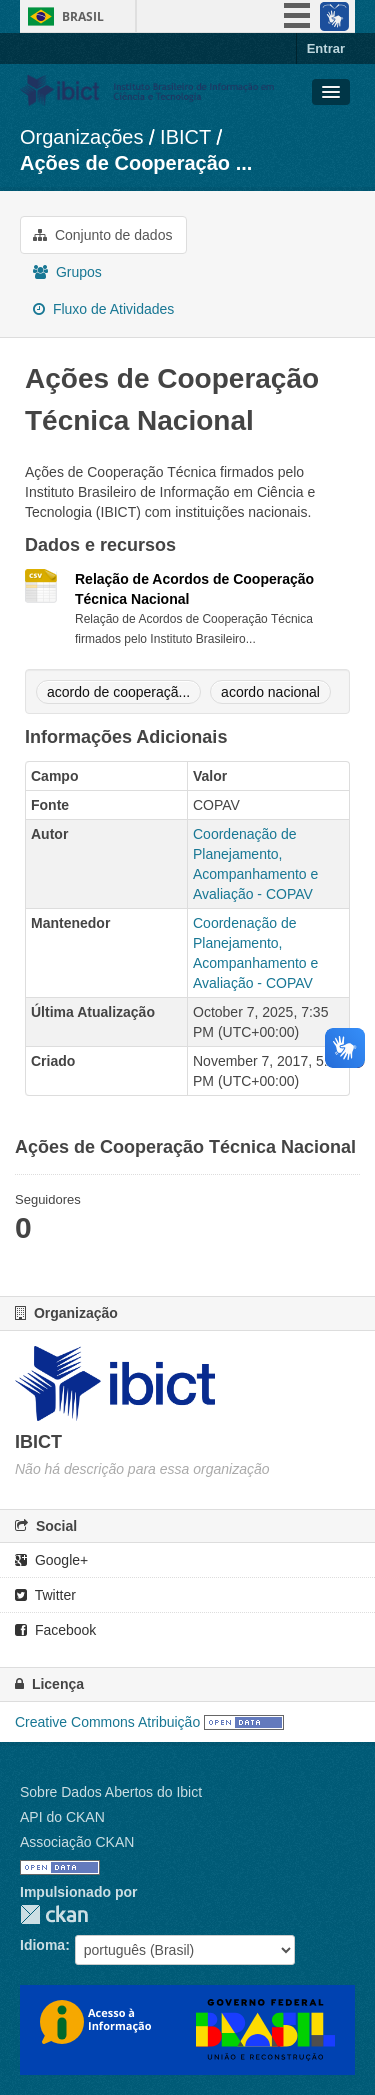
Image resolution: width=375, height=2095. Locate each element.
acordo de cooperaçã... (118, 692)
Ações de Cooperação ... (136, 163)
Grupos (67, 272)
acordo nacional (270, 692)
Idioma (42, 1945)
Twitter (45, 1595)
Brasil (83, 16)
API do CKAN (62, 1817)
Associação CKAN (77, 1842)
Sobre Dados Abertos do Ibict (111, 1792)
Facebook (55, 1630)
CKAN (54, 1914)
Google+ (51, 1560)
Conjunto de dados (102, 235)
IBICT (185, 137)
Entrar (326, 48)
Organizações (81, 137)
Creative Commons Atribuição (107, 1722)
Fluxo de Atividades (103, 309)
